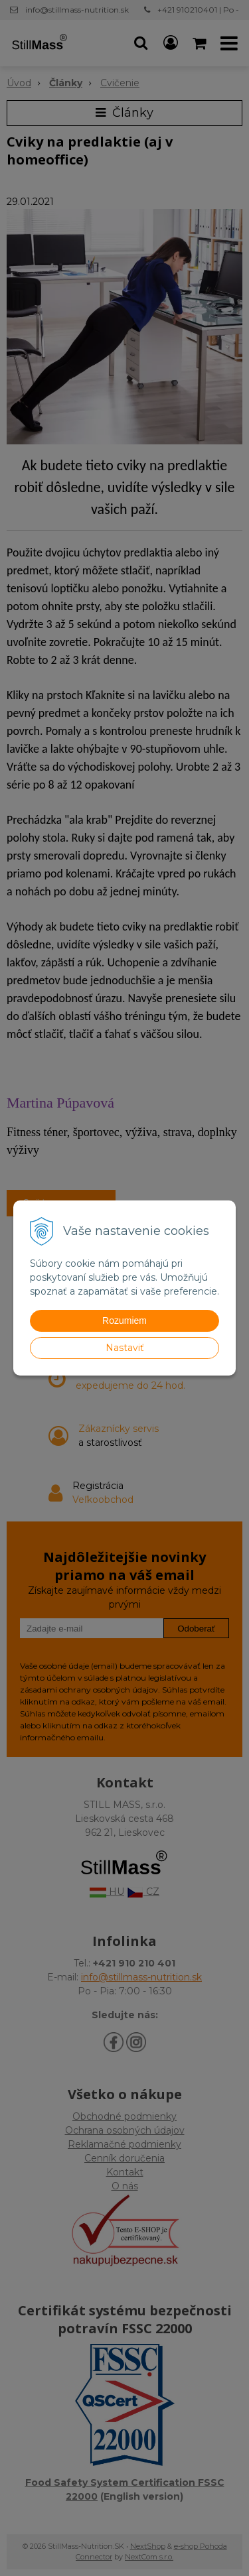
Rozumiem (124, 1320)
